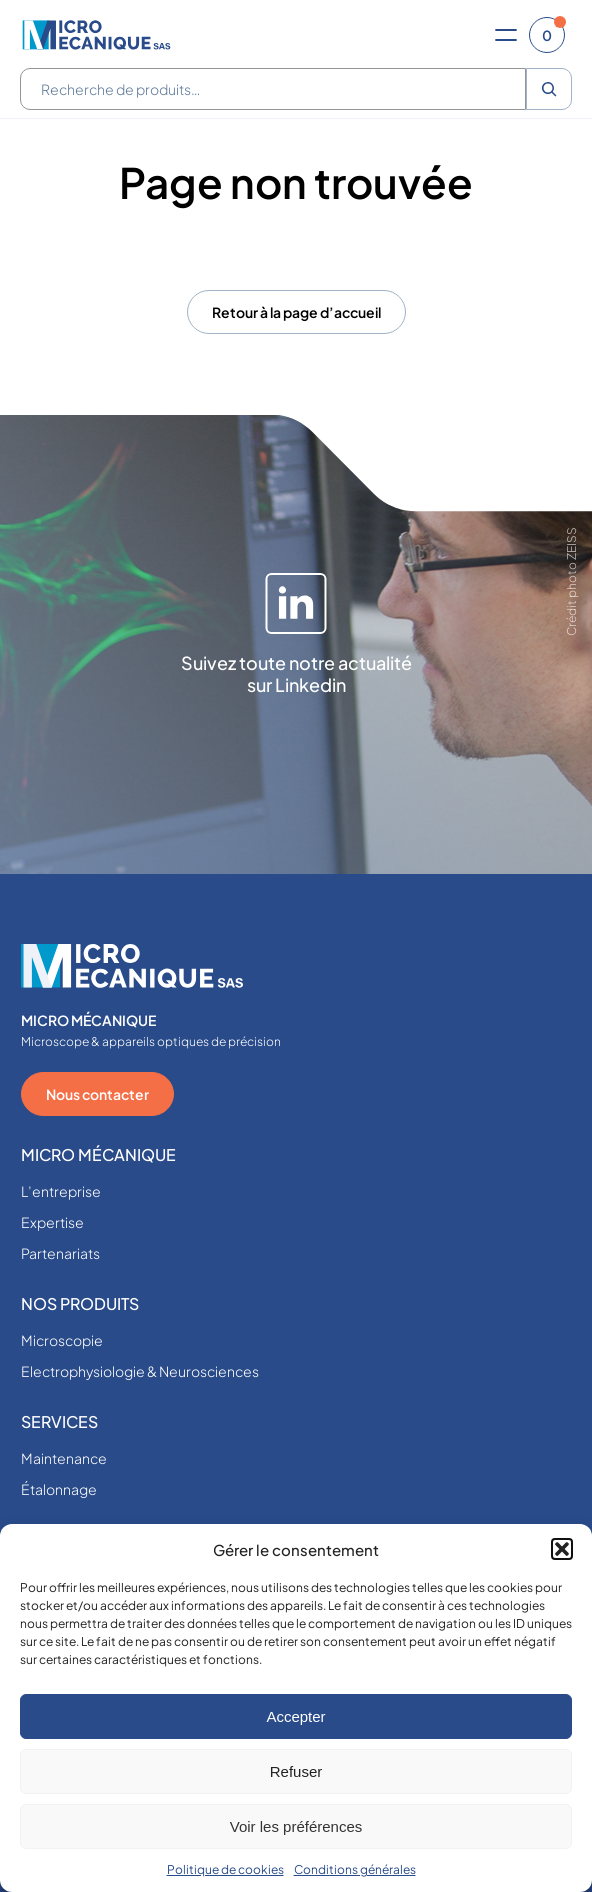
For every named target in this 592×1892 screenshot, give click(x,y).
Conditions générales (355, 1869)
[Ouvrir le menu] (506, 35)
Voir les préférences (296, 1826)
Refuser (296, 1771)
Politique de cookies (225, 1869)
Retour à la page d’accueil (296, 312)
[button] (562, 1549)
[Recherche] (549, 89)
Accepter (295, 1716)
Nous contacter (97, 1094)
